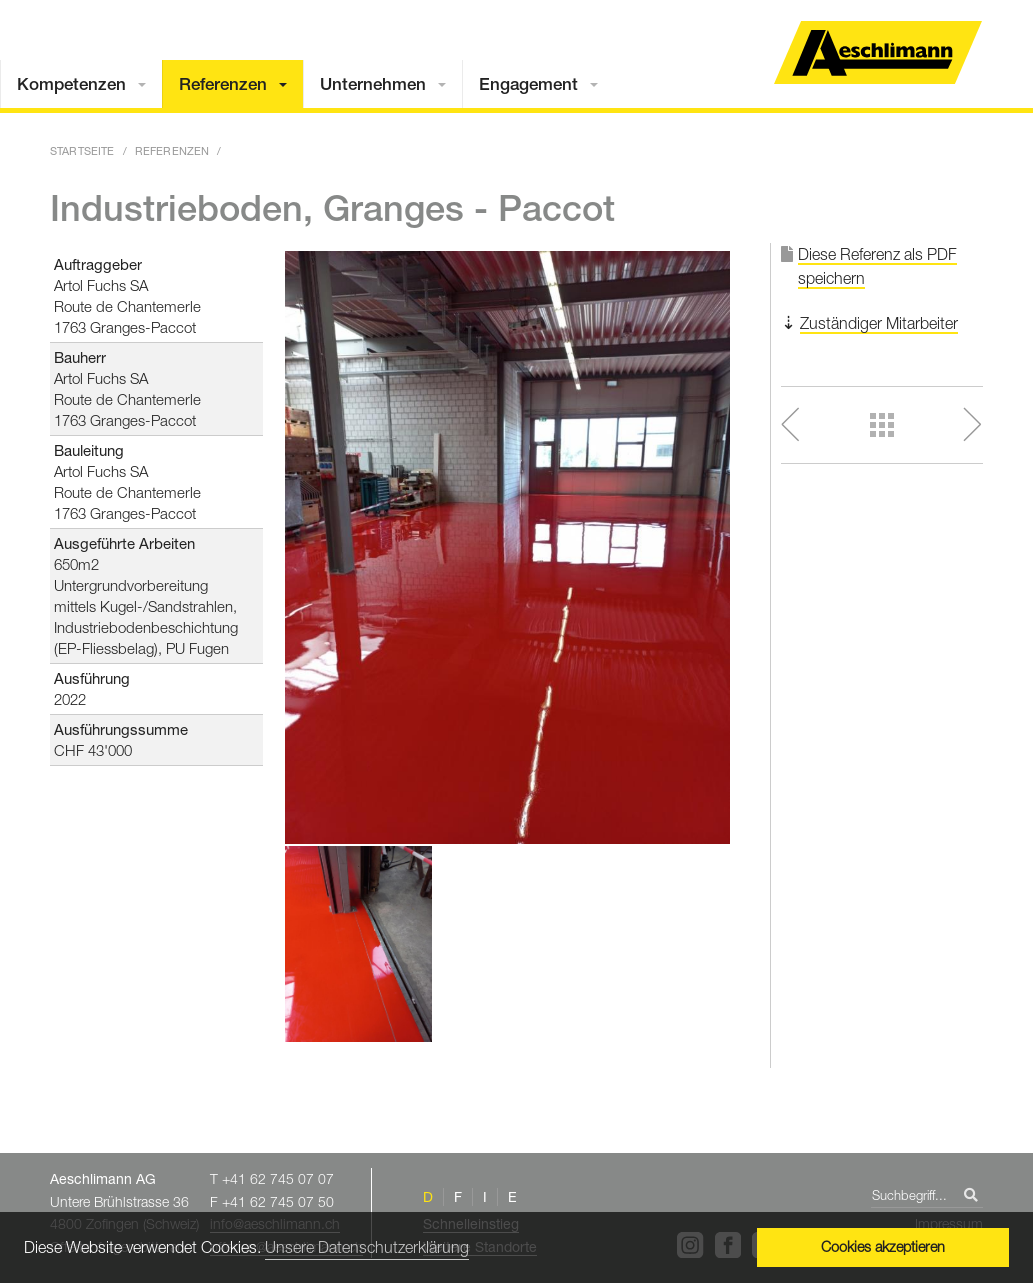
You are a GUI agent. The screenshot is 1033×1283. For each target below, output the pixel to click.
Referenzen (223, 84)
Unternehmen (373, 84)
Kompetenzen (71, 84)
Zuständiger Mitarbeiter (879, 323)
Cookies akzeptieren (883, 1246)
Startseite (82, 150)
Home (878, 52)
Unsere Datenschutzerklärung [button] (367, 1247)
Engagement (528, 84)
